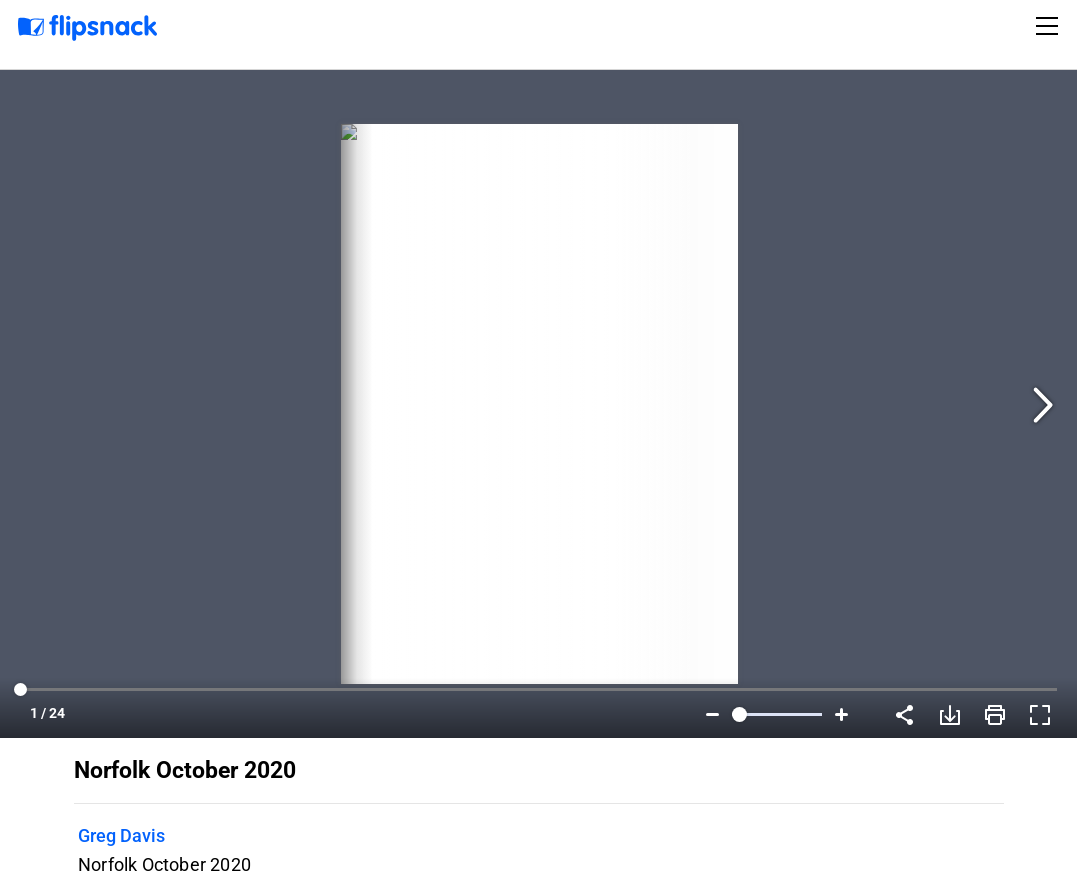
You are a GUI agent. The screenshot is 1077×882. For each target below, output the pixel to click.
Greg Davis (121, 835)
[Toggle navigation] (1050, 26)
